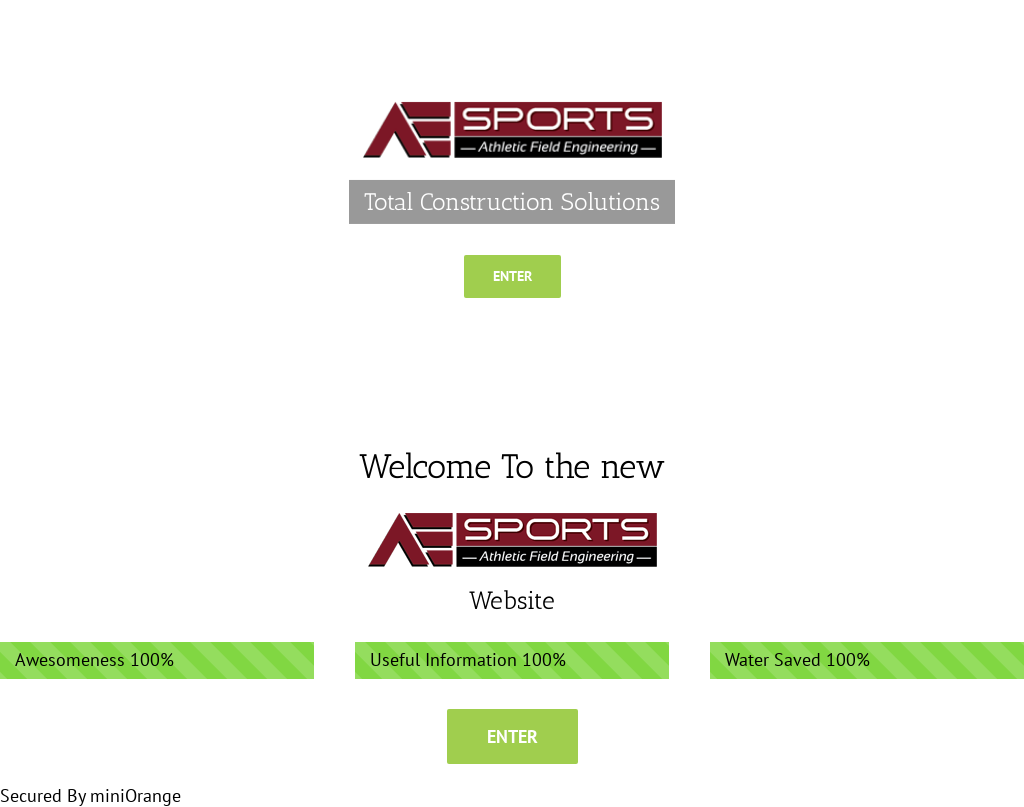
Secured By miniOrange (90, 795)
